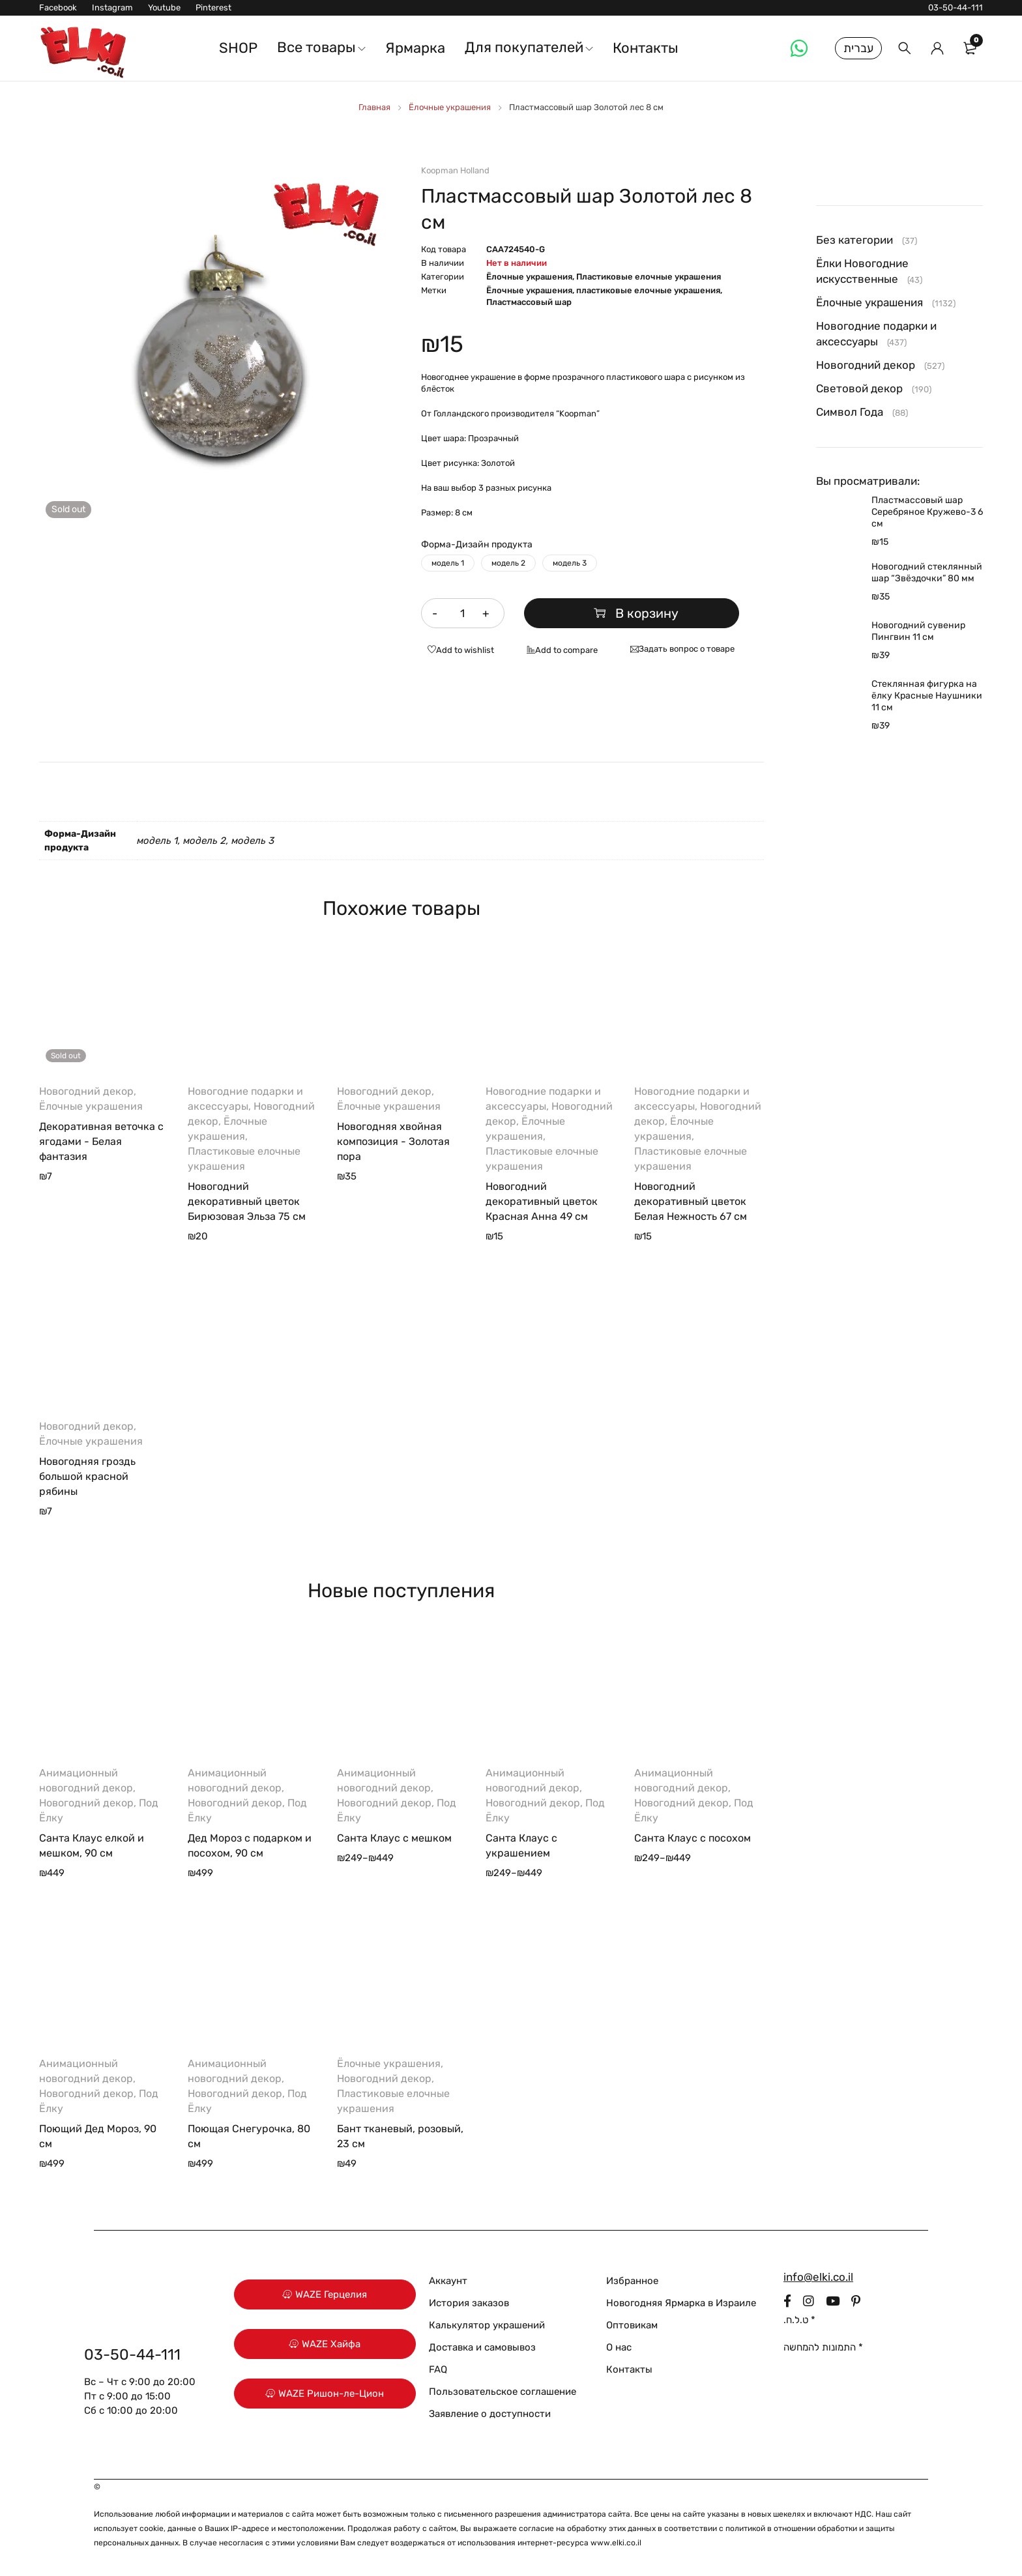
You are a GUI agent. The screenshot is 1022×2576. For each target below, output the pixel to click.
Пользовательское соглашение (502, 2391)
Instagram (112, 7)
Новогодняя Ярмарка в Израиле (681, 2303)
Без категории (854, 239)
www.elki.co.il (616, 2542)
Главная (374, 107)
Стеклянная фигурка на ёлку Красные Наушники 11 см (926, 695)
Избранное (632, 2281)
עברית (858, 48)
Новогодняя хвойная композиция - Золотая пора (393, 1141)
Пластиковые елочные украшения (648, 277)
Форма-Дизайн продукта (477, 544)
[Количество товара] (462, 613)
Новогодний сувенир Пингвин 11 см (918, 631)
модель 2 (508, 563)
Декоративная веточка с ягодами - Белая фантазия (101, 1141)
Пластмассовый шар (529, 302)
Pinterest (213, 7)
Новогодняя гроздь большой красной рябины (87, 1476)
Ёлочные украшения (450, 107)
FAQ (438, 2369)
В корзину (642, 613)
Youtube (164, 7)
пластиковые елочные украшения (648, 290)
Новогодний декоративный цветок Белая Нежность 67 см (690, 1201)
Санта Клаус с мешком (394, 1838)
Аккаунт (448, 2281)
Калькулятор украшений (487, 2325)
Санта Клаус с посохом (692, 1838)
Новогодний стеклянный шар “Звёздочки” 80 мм (926, 572)
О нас (619, 2347)
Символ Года (849, 411)
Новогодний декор (86, 1091)
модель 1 (447, 563)
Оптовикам (632, 2325)
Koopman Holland (455, 170)
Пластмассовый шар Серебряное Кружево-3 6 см (927, 512)
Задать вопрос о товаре (687, 649)
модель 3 (570, 563)
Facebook (58, 7)
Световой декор (859, 388)
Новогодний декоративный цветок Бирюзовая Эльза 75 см (247, 1201)
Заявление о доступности (490, 2414)
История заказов (469, 2303)
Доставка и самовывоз (482, 2347)
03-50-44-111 (955, 7)
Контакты (629, 2369)
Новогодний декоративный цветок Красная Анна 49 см (542, 1201)
